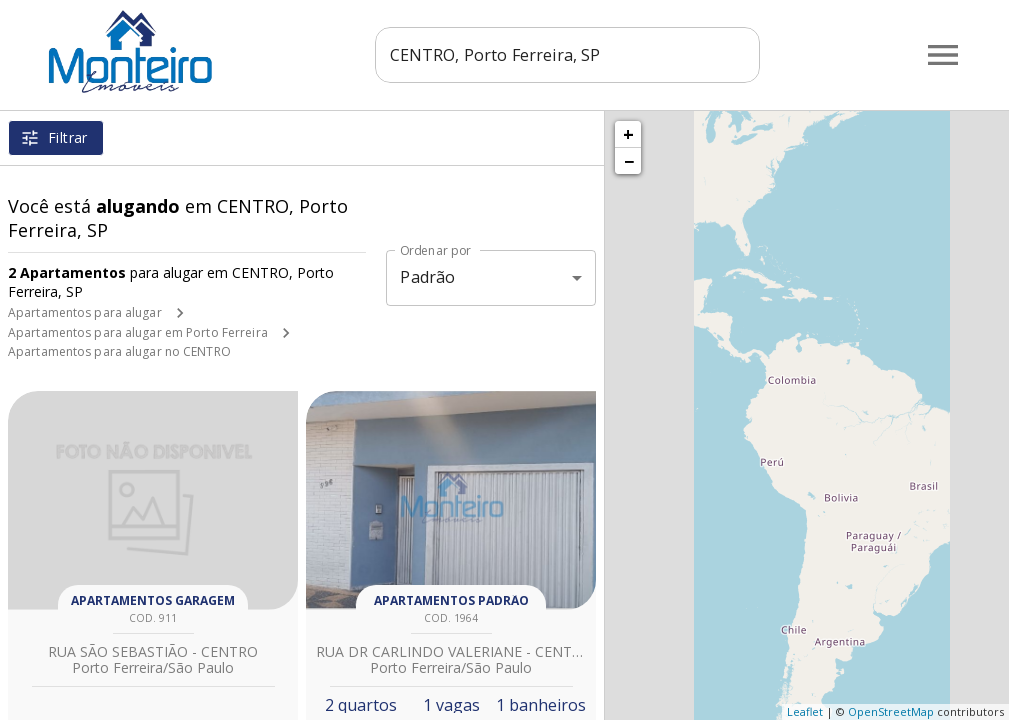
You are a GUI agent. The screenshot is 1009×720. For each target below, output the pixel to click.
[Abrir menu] (943, 55)
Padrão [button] (427, 277)
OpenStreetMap (891, 711)
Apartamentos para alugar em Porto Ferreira (138, 332)
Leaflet (805, 711)
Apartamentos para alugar (85, 312)
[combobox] (567, 55)
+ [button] (628, 134)
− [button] (629, 161)
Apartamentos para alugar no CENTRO (119, 351)
